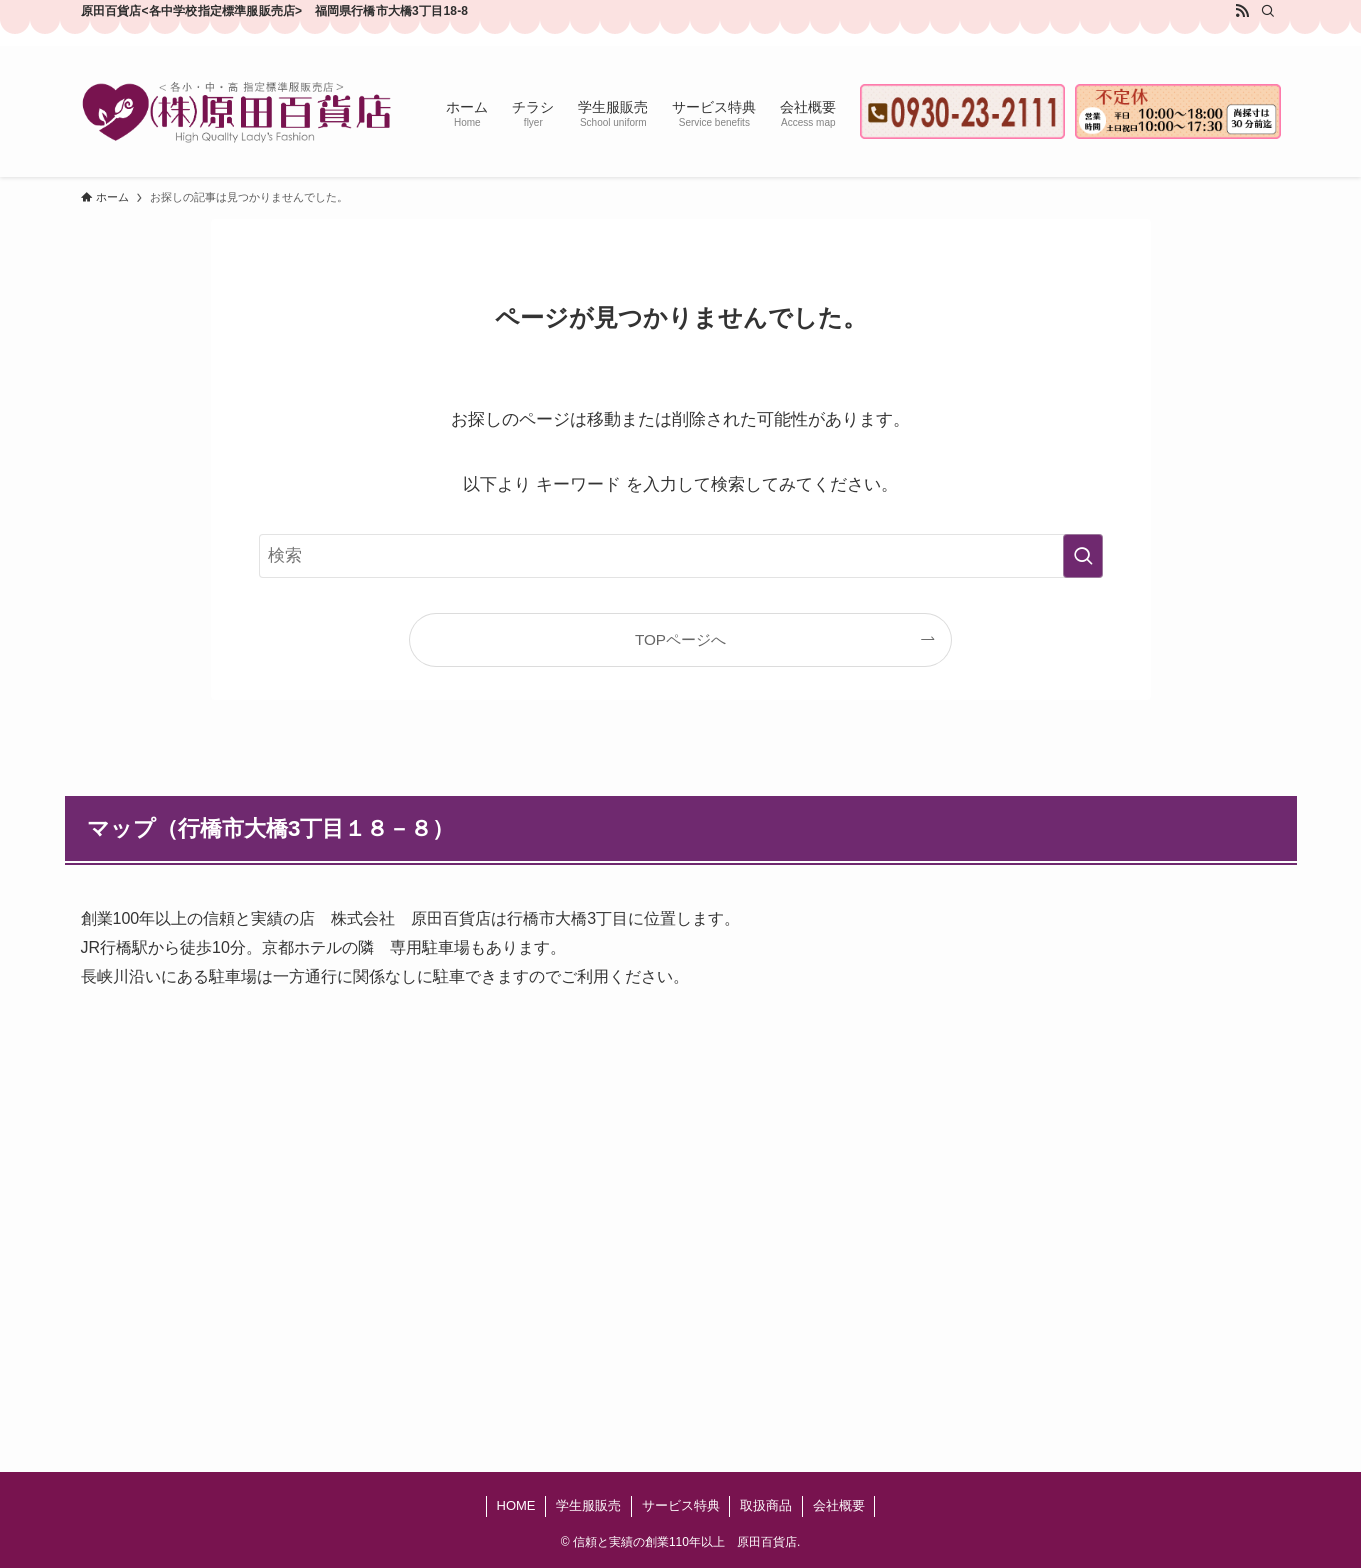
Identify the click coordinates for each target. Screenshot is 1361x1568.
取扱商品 (766, 1505)
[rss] (1242, 11)
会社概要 (839, 1505)
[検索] (1268, 11)
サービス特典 (681, 1505)
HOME (516, 1505)
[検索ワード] (681, 556)
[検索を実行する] (1083, 556)
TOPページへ (680, 639)
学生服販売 (588, 1505)
